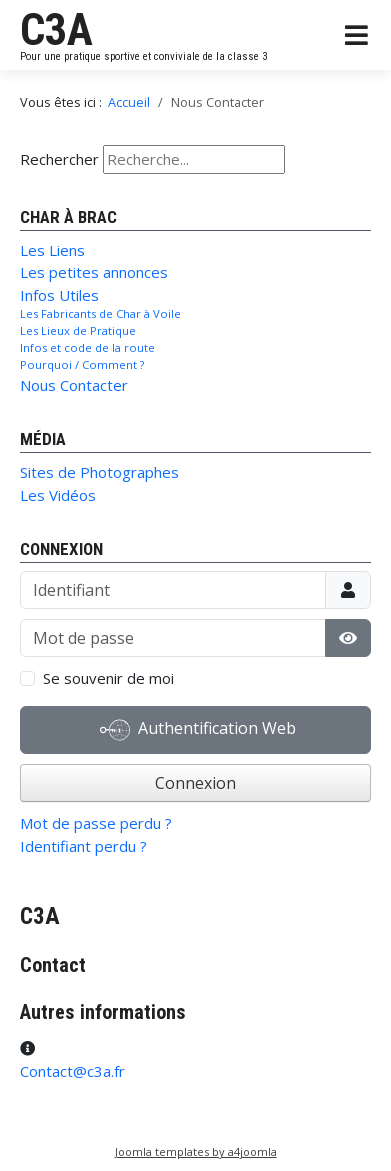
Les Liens (52, 250)
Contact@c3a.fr (72, 1071)
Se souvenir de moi (108, 678)
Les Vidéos (58, 495)
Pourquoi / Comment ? (82, 364)
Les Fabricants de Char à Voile (100, 313)
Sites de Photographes (99, 472)
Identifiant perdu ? (83, 846)
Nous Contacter (74, 385)
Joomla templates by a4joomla (196, 1151)
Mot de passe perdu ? (96, 823)
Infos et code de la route (87, 347)
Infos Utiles (59, 295)
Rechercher (59, 159)
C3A (56, 30)
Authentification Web (198, 730)
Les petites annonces (94, 272)
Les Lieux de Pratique (78, 330)
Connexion (195, 783)
